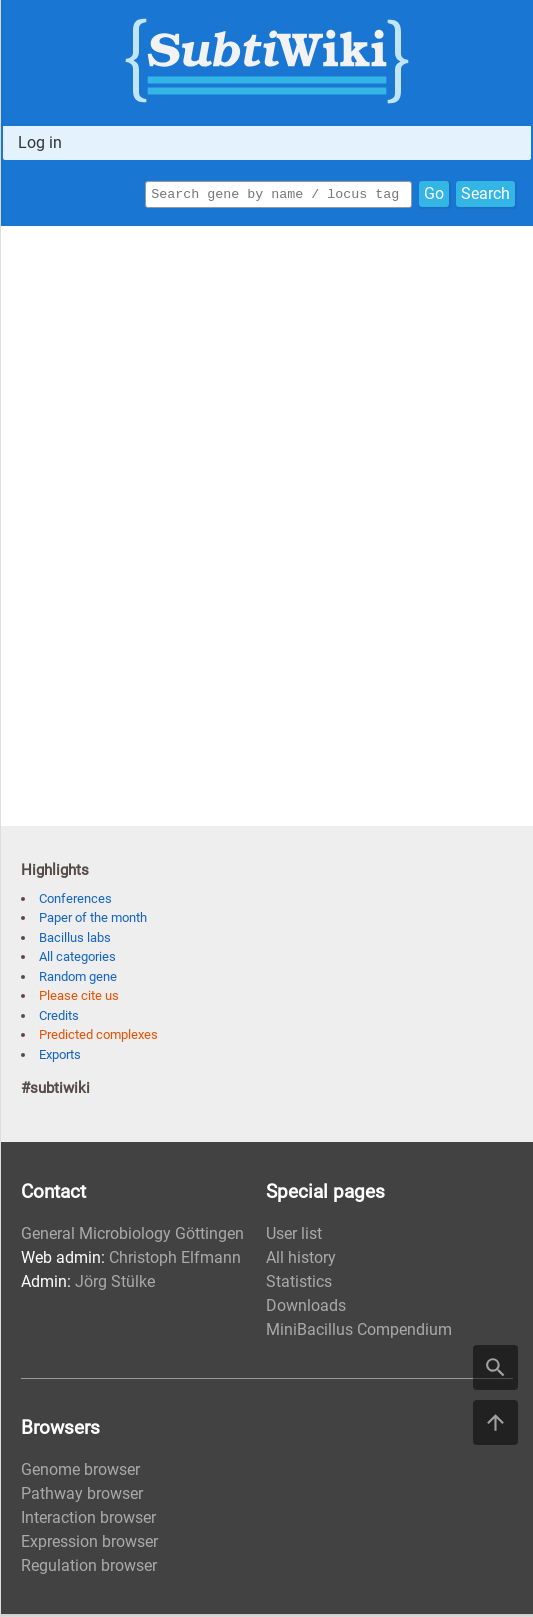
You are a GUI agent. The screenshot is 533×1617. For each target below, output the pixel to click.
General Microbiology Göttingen (132, 1236)
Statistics (299, 1284)
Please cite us (79, 998)
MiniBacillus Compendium (359, 1332)
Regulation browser (89, 1568)
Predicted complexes (98, 1037)
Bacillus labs (75, 940)
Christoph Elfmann (175, 1260)
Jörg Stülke (115, 1284)
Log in (40, 142)
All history (301, 1260)
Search (485, 195)
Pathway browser (82, 1496)
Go (434, 195)
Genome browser (80, 1472)
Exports (60, 1057)
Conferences (75, 901)
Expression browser (89, 1544)
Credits (59, 1018)
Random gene (78, 979)
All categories (77, 959)
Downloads (306, 1308)
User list (294, 1236)
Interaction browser (88, 1520)
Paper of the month (93, 920)
